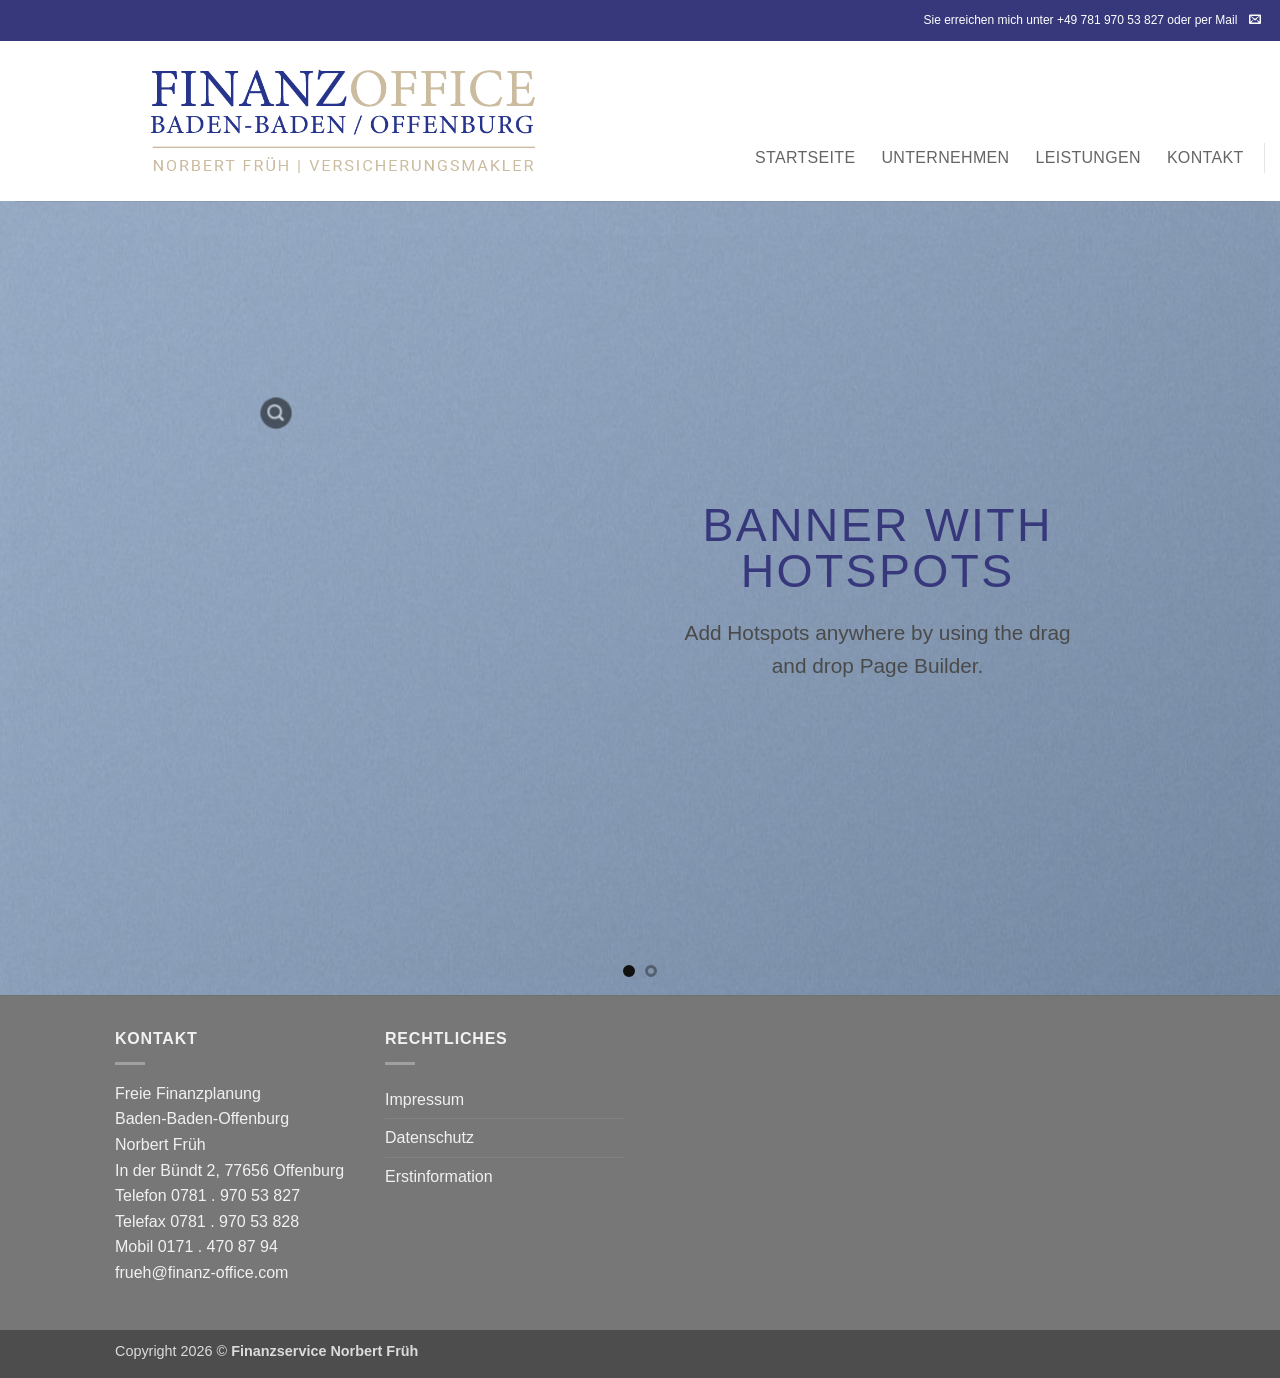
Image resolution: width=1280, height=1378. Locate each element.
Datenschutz (429, 1137)
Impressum (424, 1099)
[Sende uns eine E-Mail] (1255, 20)
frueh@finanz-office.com (201, 1272)
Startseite (805, 157)
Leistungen (1087, 157)
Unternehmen (945, 157)
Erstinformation (439, 1176)
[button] (276, 413)
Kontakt (1205, 157)
